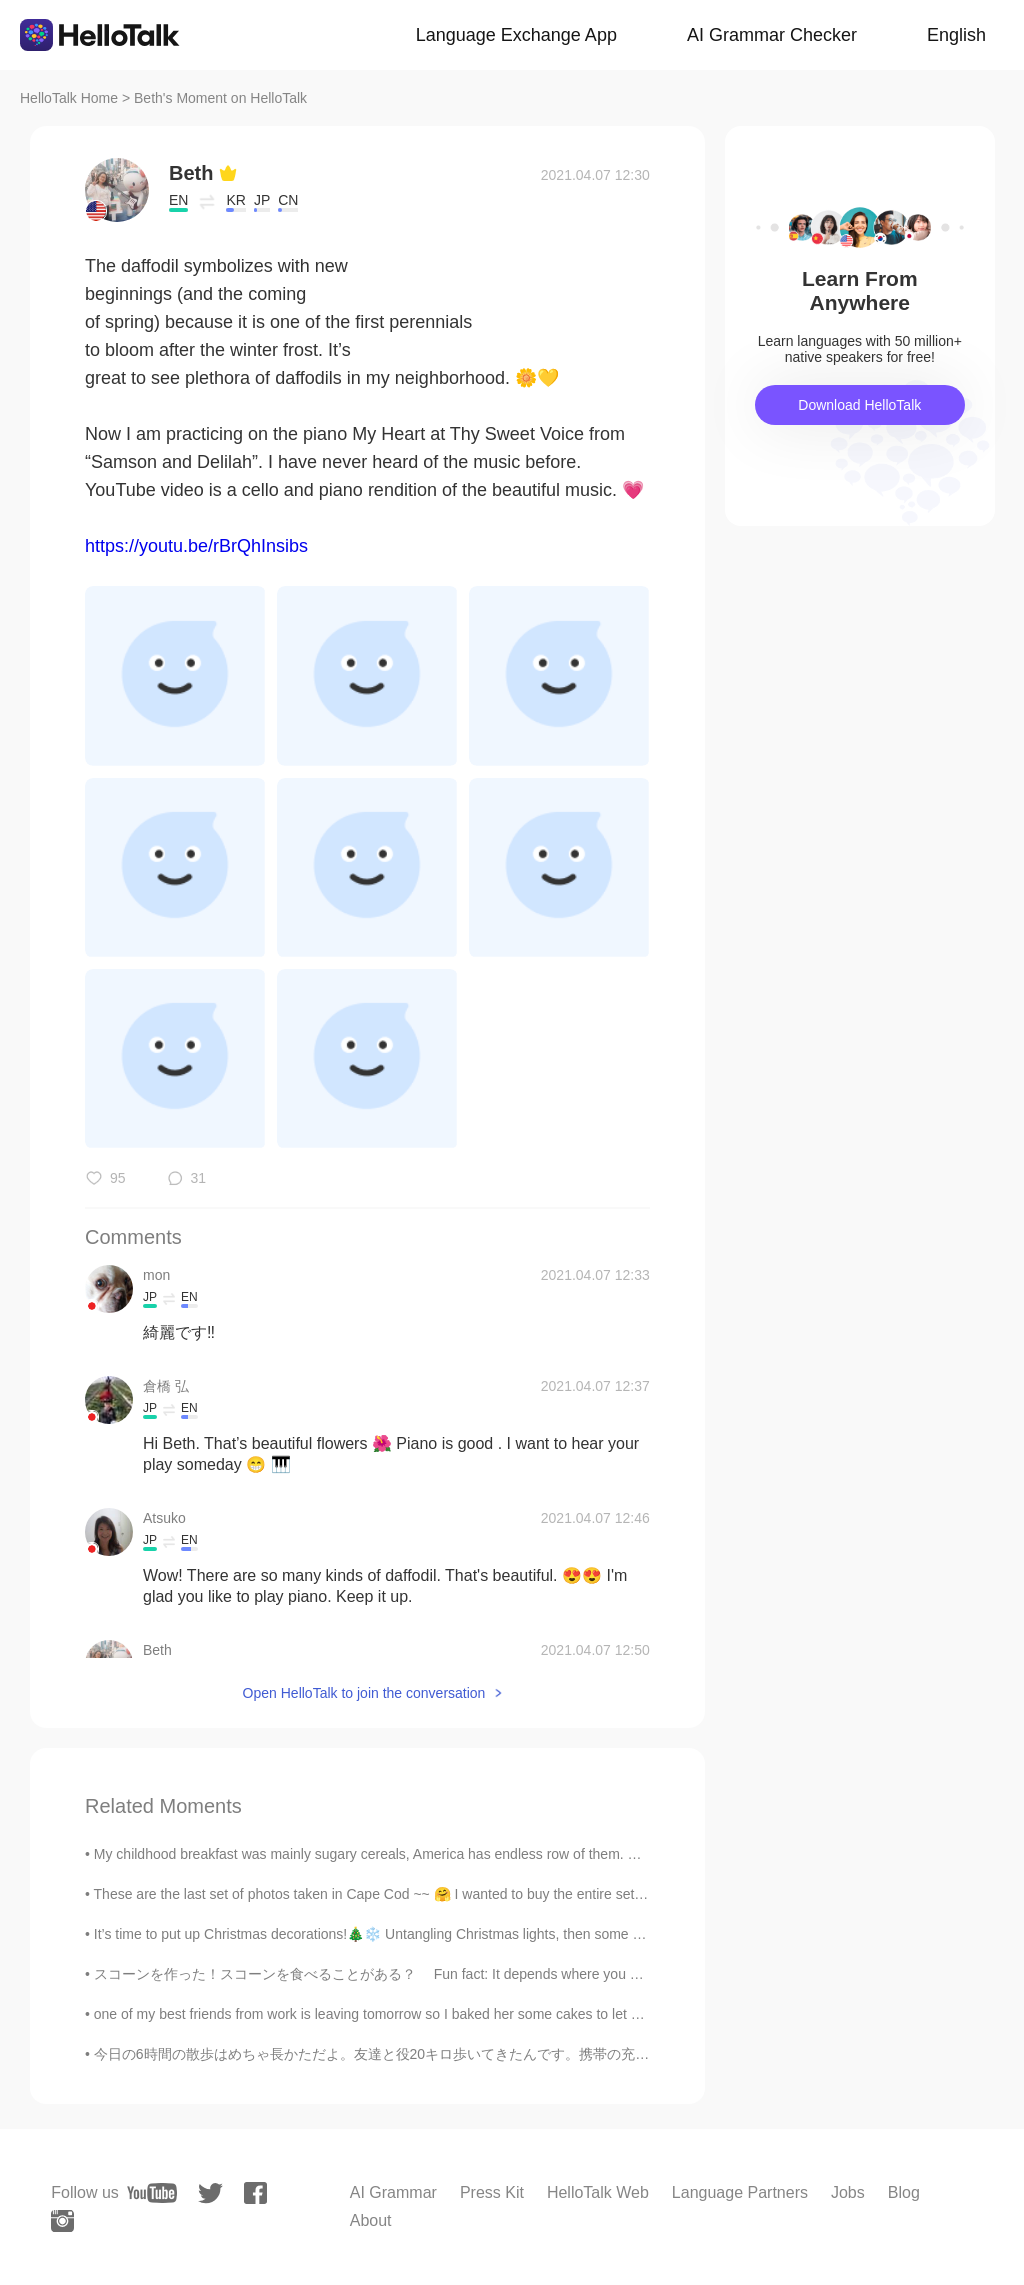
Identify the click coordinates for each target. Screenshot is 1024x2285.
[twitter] (210, 2193)
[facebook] (255, 2193)
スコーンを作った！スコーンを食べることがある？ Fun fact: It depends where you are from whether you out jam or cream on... (498, 1974)
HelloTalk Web (598, 2192)
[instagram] (62, 2221)
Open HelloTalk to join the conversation (364, 1693)
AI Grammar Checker (772, 35)
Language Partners (740, 2192)
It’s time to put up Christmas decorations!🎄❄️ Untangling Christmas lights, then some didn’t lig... (395, 1934)
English (956, 35)
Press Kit (492, 2192)
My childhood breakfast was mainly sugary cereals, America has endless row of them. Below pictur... (404, 1854)
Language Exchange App (516, 35)
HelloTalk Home (69, 98)
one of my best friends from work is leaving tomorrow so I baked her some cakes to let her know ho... (406, 2014)
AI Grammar (393, 2192)
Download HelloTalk (859, 405)
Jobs (848, 2192)
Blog (904, 2192)
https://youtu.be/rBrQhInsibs (196, 546)
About (371, 2220)
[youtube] (152, 2193)
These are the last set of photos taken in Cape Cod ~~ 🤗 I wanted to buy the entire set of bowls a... (403, 1894)
